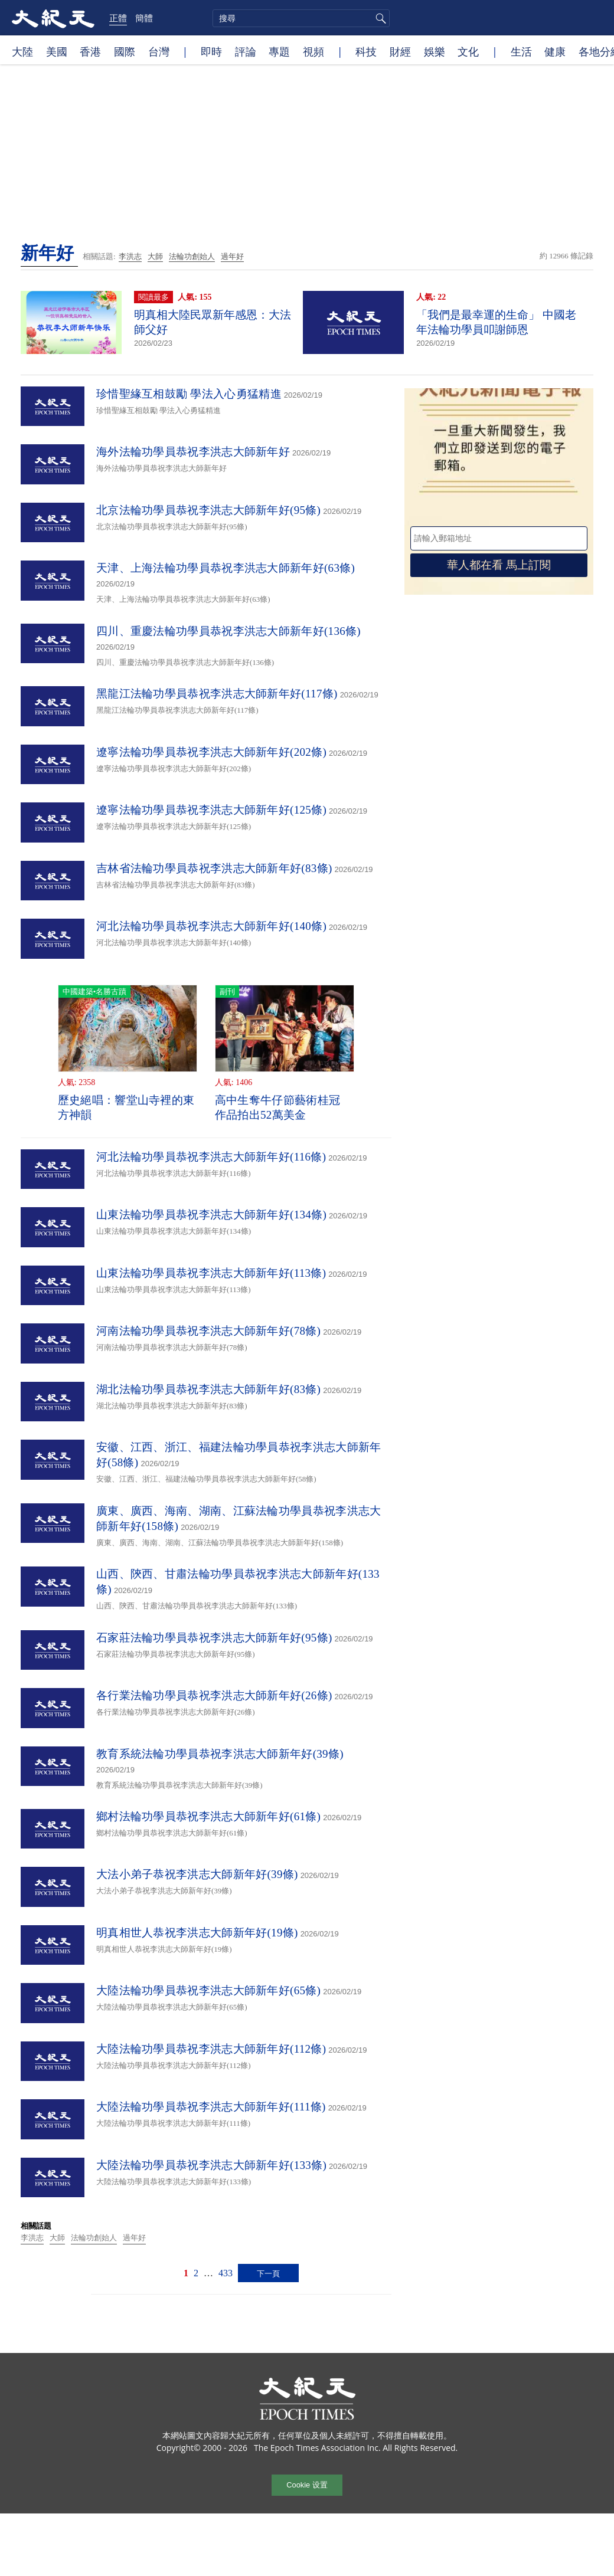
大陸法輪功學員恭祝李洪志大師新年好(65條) (208, 1990)
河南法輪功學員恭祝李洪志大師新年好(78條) (208, 1331)
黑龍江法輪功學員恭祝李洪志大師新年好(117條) (217, 693)
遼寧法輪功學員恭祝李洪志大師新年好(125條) (211, 810)
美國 (56, 51)
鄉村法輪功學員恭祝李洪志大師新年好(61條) (208, 1816)
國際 (124, 51)
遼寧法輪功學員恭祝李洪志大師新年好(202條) (211, 752)
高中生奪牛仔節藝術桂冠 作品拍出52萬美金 (277, 1107)
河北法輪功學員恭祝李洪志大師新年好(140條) (211, 926)
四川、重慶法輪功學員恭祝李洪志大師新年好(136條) (228, 631)
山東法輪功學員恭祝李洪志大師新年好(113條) (211, 1273)
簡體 (144, 18)
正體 (118, 18)
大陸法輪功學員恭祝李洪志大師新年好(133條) (211, 2165)
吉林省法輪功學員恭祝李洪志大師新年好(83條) (214, 868)
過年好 (232, 256)
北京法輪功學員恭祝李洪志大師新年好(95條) (208, 510)
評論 (245, 51)
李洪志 (130, 256)
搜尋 (379, 18)
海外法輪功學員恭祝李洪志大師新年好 (193, 451)
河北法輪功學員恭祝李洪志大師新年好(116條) (211, 1157)
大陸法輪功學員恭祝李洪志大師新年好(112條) (211, 2049)
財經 (400, 51)
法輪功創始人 (192, 256)
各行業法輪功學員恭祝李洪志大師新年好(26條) (214, 1695)
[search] (301, 18)
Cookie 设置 (306, 2484)
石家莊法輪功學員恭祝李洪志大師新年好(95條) (214, 1637)
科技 (366, 51)
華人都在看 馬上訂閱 (499, 565)
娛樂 (434, 51)
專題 (279, 51)
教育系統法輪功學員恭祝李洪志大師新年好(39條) (220, 1754)
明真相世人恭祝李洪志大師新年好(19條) (197, 1932)
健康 (555, 51)
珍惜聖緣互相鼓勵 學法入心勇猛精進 (189, 394)
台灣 (158, 51)
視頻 (313, 51)
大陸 (22, 51)
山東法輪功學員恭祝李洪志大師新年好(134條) (211, 1214)
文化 (468, 51)
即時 (211, 51)
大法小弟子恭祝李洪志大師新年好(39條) (197, 1874)
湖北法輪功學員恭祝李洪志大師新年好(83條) (208, 1389)
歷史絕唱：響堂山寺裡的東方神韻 (126, 1107)
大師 (155, 256)
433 (225, 2273)
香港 (90, 51)
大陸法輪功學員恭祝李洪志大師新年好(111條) (211, 2106)
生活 (521, 51)
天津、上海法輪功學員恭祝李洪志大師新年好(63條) (225, 568)
